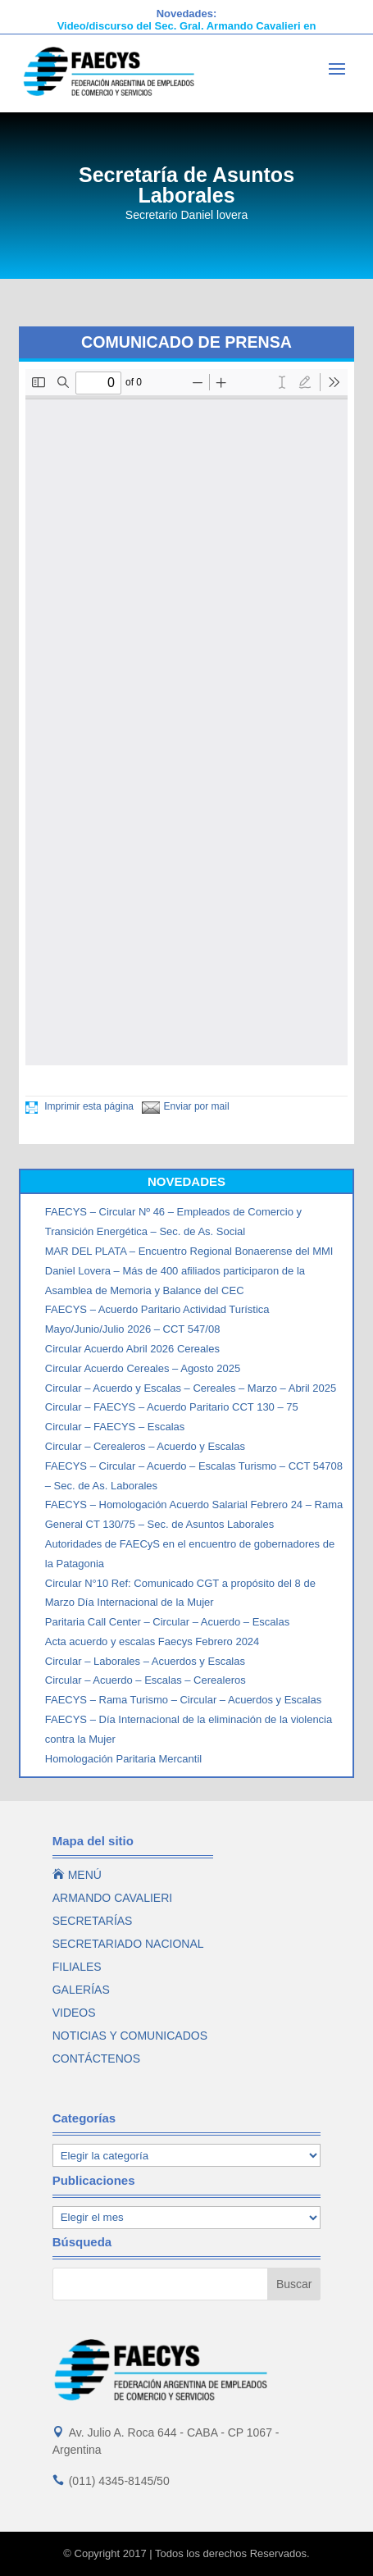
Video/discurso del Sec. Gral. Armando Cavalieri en (186, 26)
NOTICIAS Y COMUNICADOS (129, 2035)
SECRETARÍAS (92, 1920)
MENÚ (77, 1874)
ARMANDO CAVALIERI (112, 1897)
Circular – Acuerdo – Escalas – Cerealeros (145, 1680)
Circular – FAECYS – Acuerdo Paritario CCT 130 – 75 (171, 1407)
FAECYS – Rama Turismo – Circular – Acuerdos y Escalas (183, 1700)
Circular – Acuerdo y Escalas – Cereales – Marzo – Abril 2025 (191, 1388)
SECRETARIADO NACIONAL (128, 1943)
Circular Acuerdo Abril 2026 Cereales (132, 1349)
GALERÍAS (81, 1989)
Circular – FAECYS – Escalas (115, 1426)
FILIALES (77, 1966)
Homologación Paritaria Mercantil (123, 1759)
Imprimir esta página (79, 1106)
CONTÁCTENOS (96, 2058)
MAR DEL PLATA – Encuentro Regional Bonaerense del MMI (189, 1251)
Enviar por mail (186, 1106)
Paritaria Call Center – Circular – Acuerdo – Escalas (167, 1622)
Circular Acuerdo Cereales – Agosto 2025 (142, 1368)
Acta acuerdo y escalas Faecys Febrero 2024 (152, 1641)
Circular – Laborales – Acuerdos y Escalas (145, 1661)
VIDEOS (74, 2012)
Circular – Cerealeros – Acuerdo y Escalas (145, 1446)
